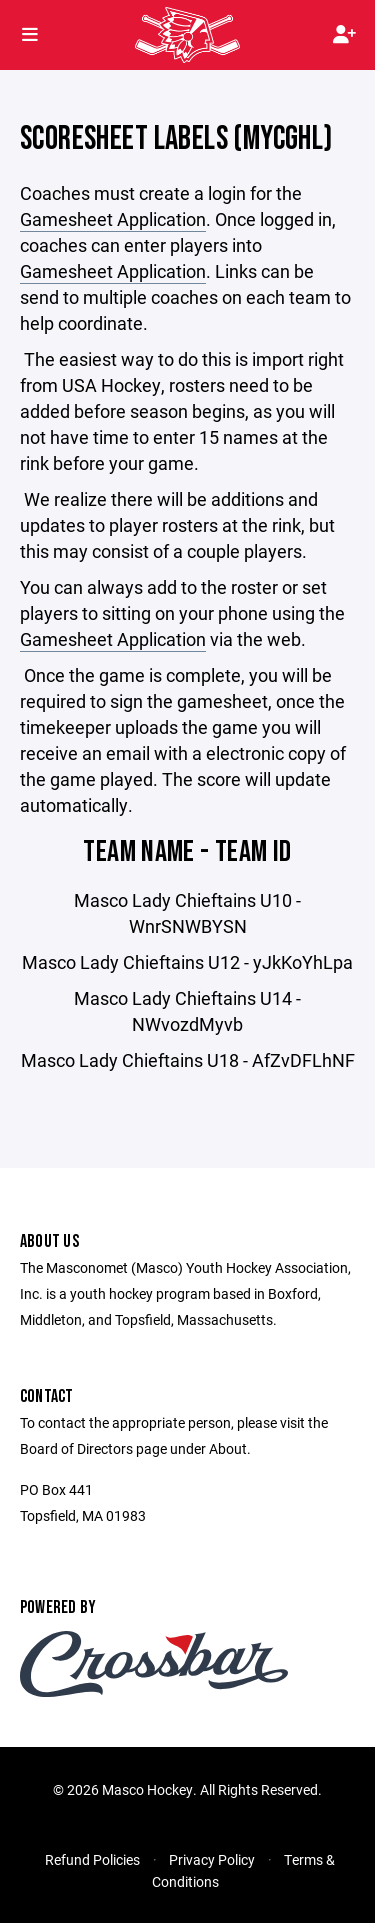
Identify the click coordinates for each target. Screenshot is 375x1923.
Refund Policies (92, 1859)
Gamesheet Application (113, 219)
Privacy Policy (212, 1859)
